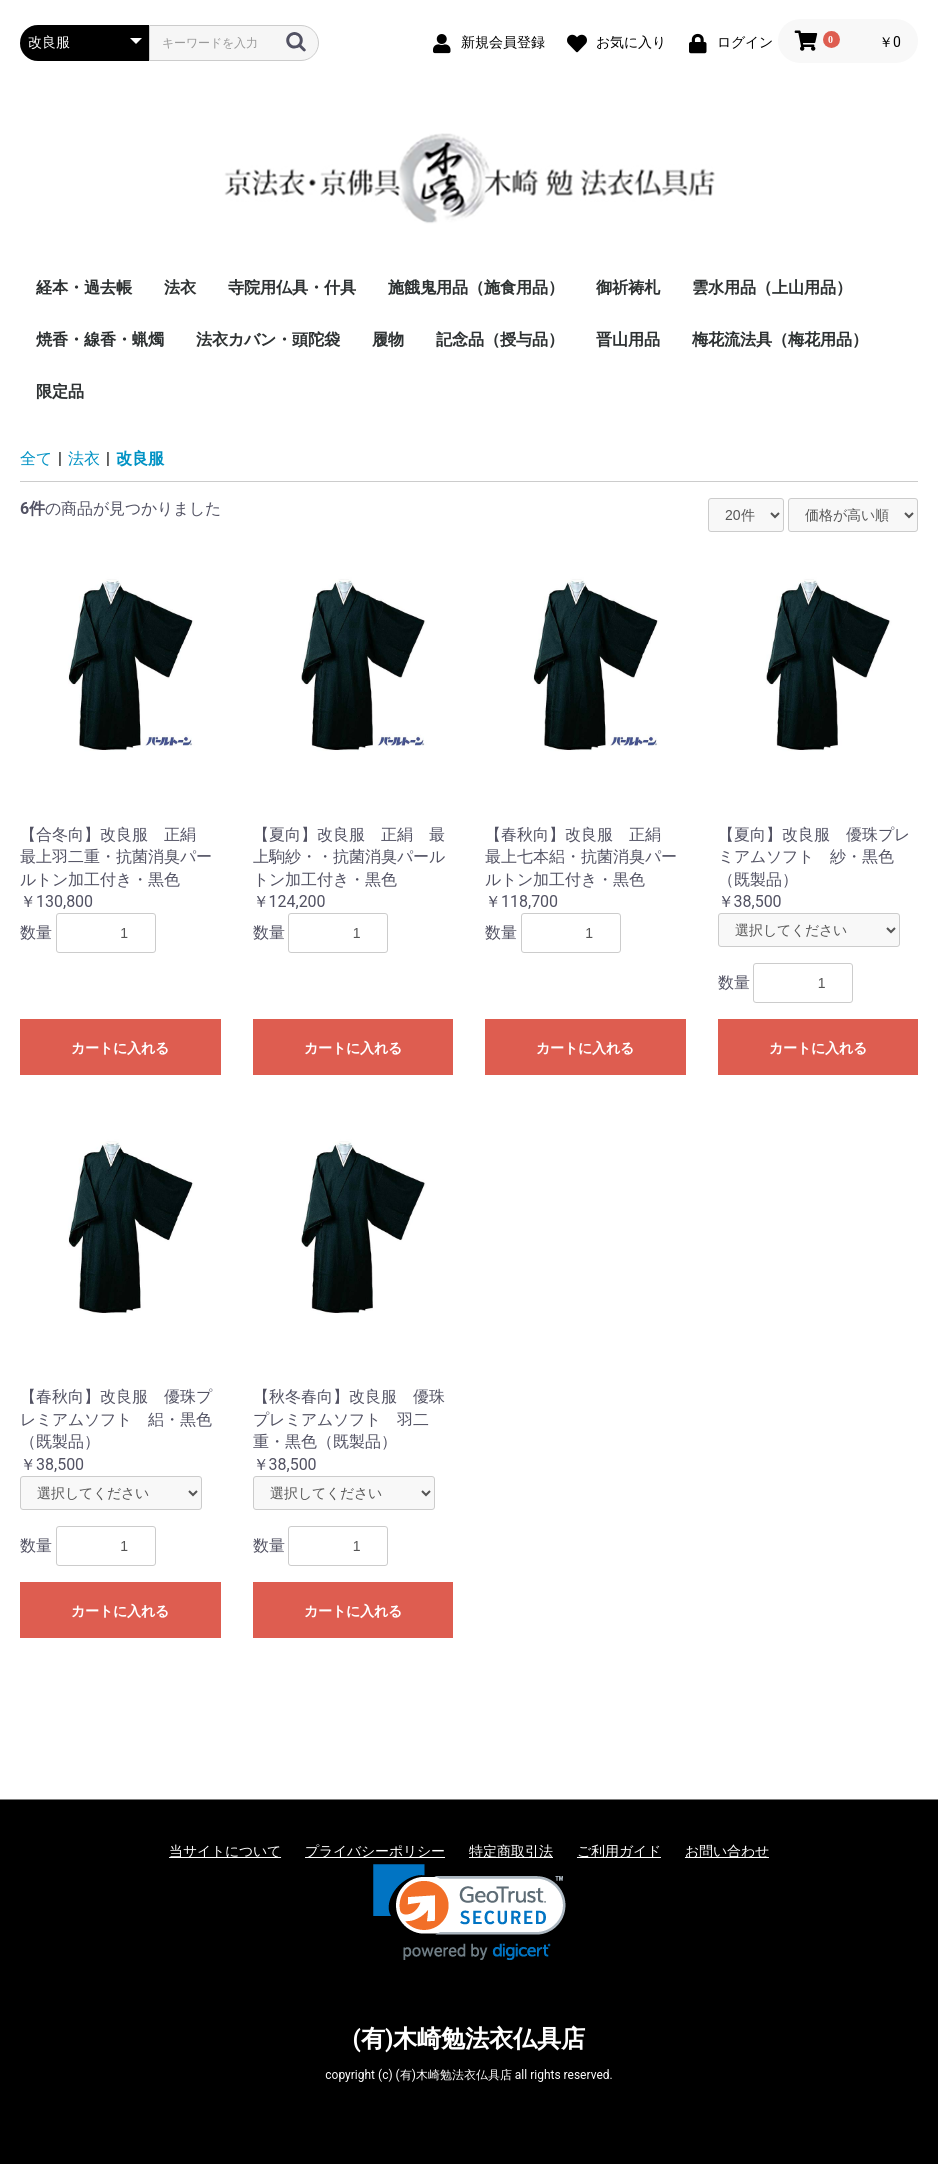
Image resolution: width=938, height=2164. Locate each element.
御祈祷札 (628, 287)
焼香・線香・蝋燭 (100, 339)
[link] (469, 1912)
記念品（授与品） (500, 339)
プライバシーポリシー (375, 1851)
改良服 (140, 458)
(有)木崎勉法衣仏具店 (469, 2039)
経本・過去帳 (84, 287)
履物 (388, 339)
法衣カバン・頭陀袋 (268, 339)
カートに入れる (120, 1048)
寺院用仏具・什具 (292, 287)
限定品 (60, 391)
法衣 (180, 287)
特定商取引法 (511, 1851)
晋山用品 (628, 339)
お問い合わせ (727, 1851)
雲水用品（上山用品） (772, 287)
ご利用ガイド (619, 1851)
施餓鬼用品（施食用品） (476, 287)
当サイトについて (225, 1851)
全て (36, 458)
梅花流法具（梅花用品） (780, 339)
